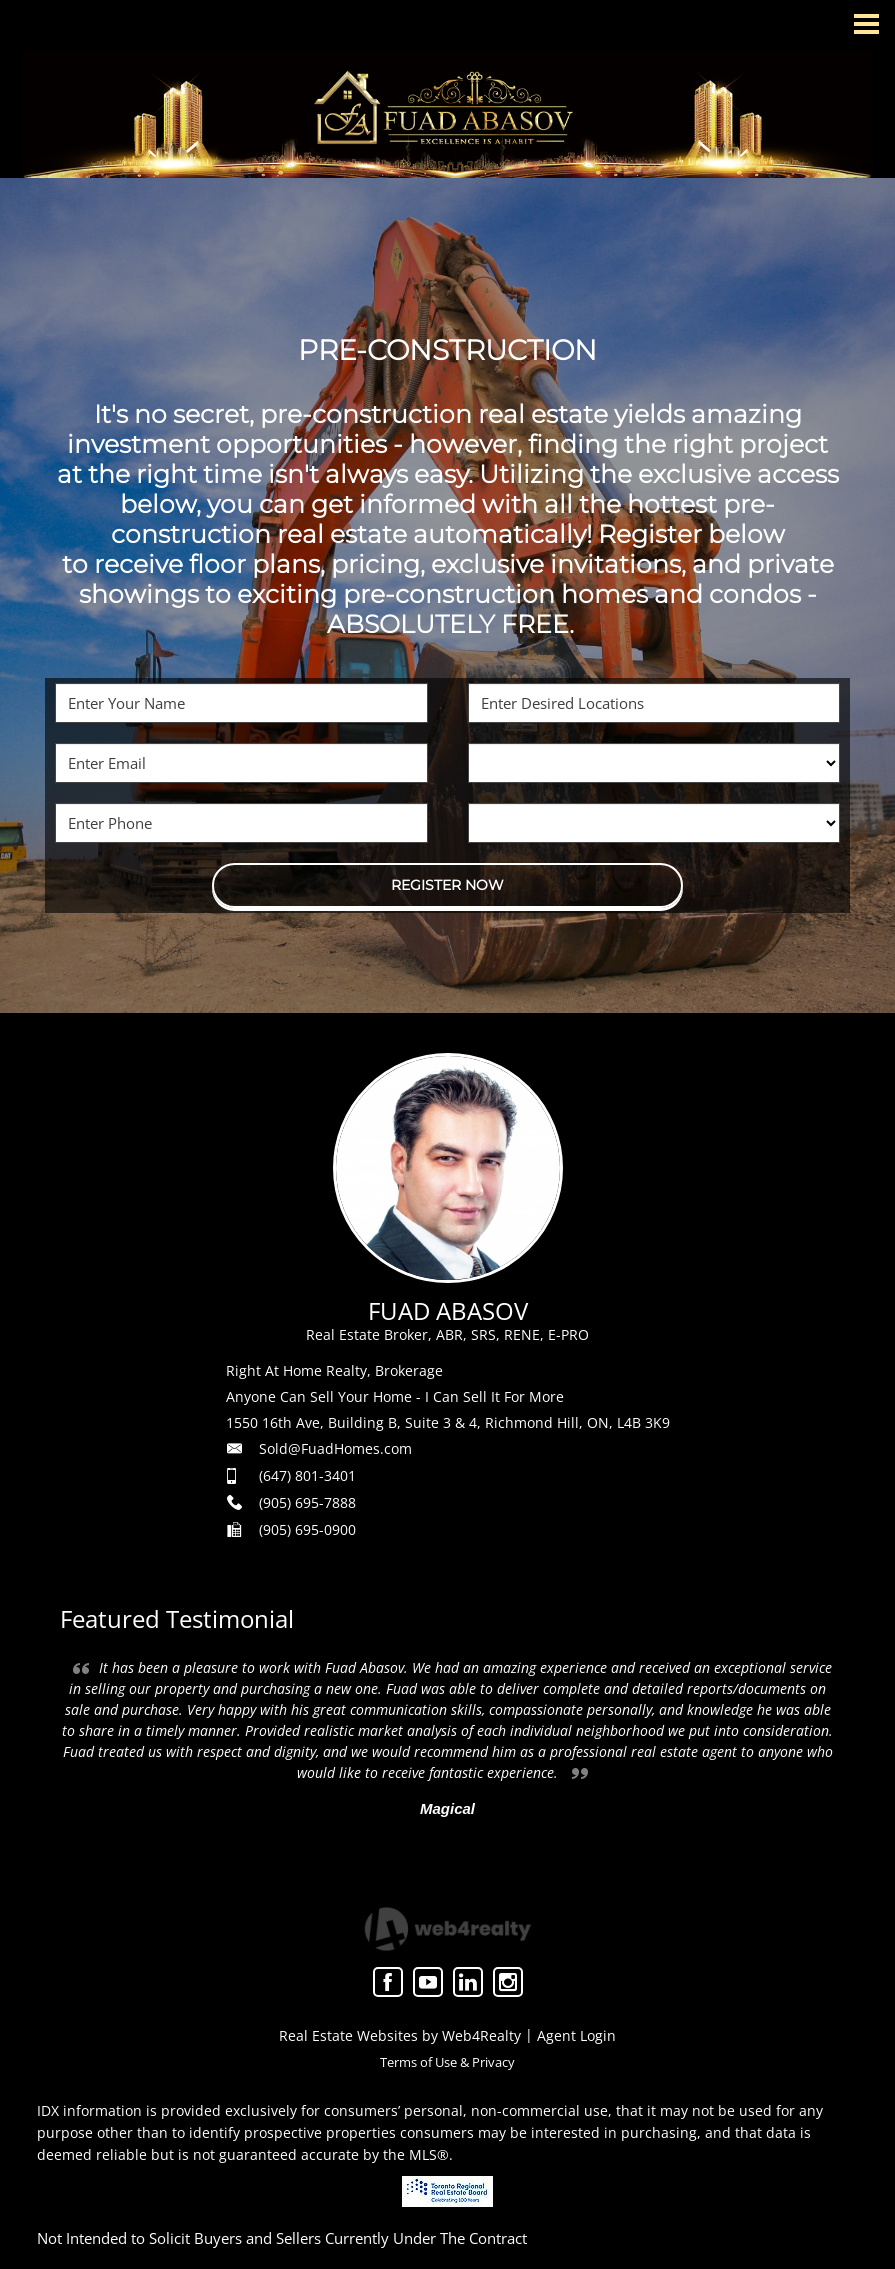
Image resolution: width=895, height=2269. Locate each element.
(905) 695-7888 (307, 1502)
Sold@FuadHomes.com (335, 1448)
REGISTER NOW (447, 885)
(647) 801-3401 (307, 1475)
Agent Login (576, 2035)
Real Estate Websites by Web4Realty (400, 2035)
